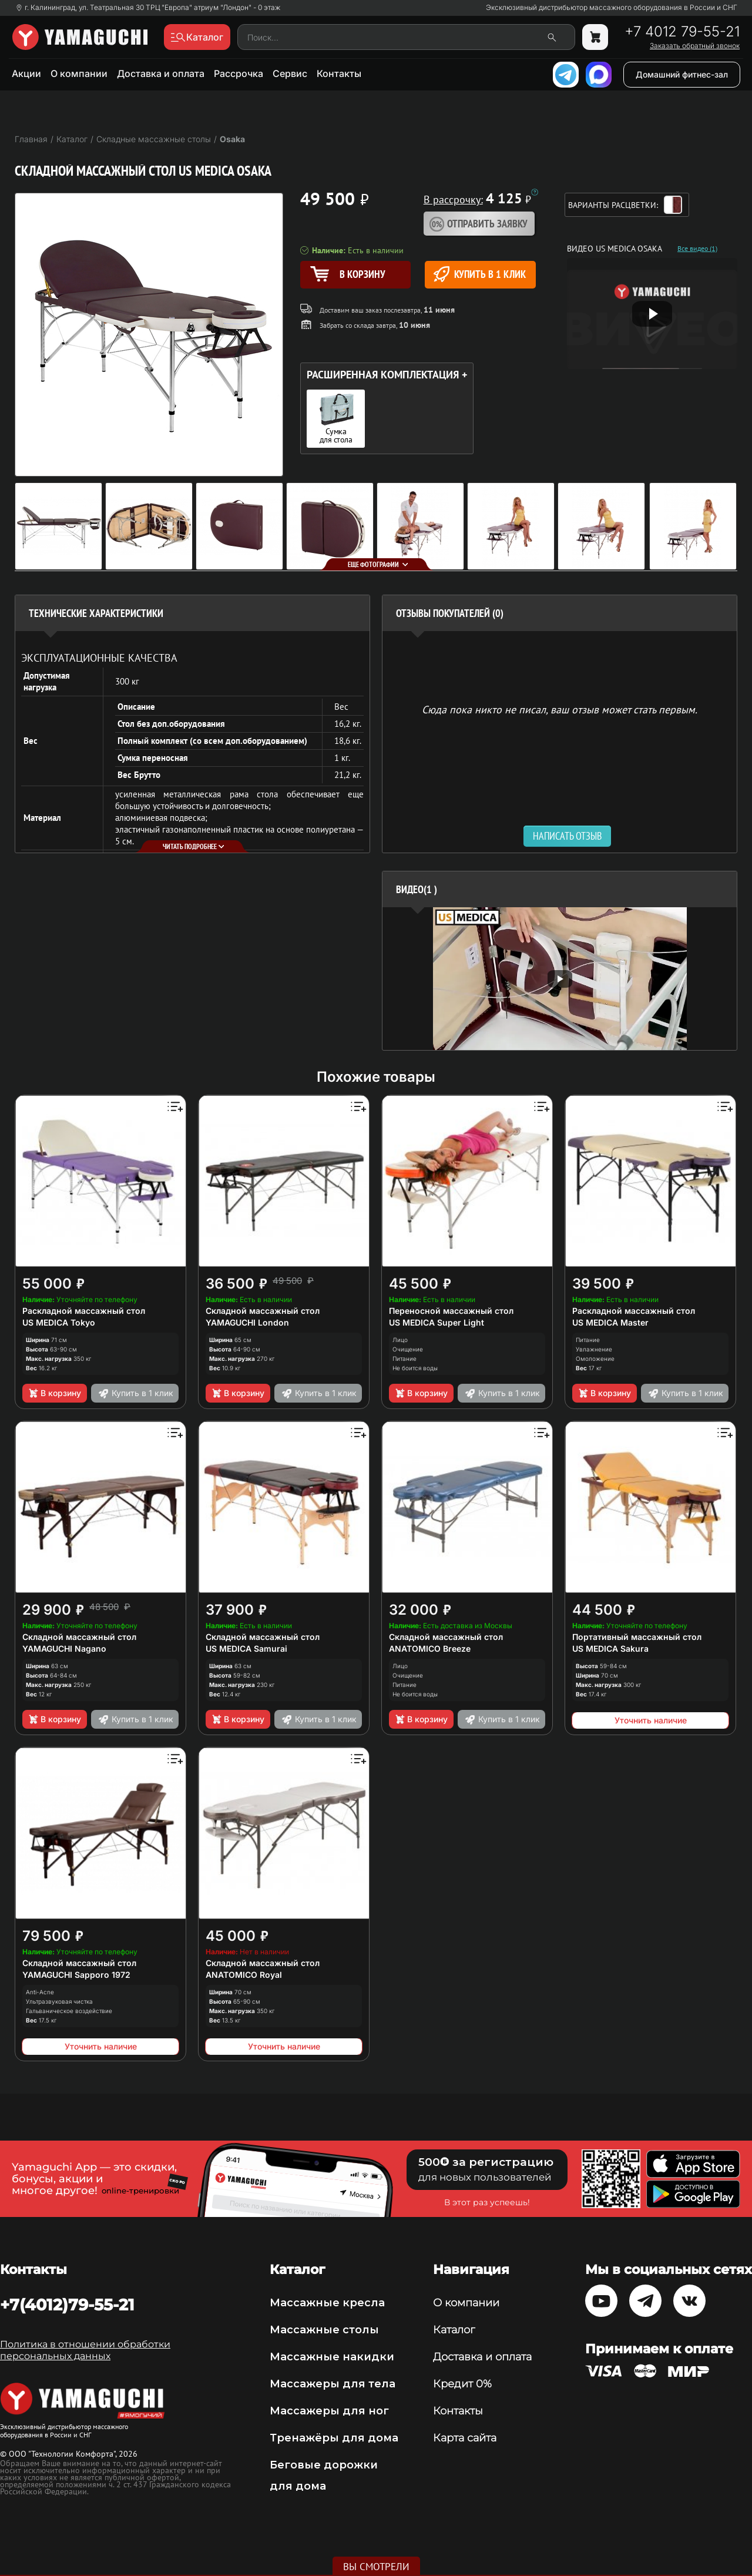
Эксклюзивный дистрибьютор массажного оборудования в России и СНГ (611, 8)
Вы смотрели (376, 2566)
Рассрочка (238, 73)
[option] (559, 978)
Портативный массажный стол (636, 1637)
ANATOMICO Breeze (430, 1648)
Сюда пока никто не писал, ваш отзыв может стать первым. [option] (559, 709)
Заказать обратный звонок (695, 46)
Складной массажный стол (263, 1311)
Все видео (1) (697, 248)
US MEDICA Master (610, 1322)
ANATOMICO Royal (244, 1975)
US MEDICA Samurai (246, 1648)
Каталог (454, 2329)
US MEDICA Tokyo (58, 1322)
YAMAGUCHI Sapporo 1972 (76, 1975)
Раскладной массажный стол (83, 1311)
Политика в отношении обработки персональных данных (85, 2350)
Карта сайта (464, 2437)
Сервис (290, 73)
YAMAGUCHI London (247, 1322)
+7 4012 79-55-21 (682, 31)
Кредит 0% (462, 2383)
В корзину (54, 1393)
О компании (79, 73)
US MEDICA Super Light (436, 1322)
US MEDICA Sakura (610, 1648)
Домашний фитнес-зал (682, 74)
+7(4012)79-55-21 (67, 2305)
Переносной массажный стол (451, 1311)
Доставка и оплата (160, 73)
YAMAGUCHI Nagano (64, 1648)
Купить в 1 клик (480, 274)
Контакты (339, 73)
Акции (26, 73)
